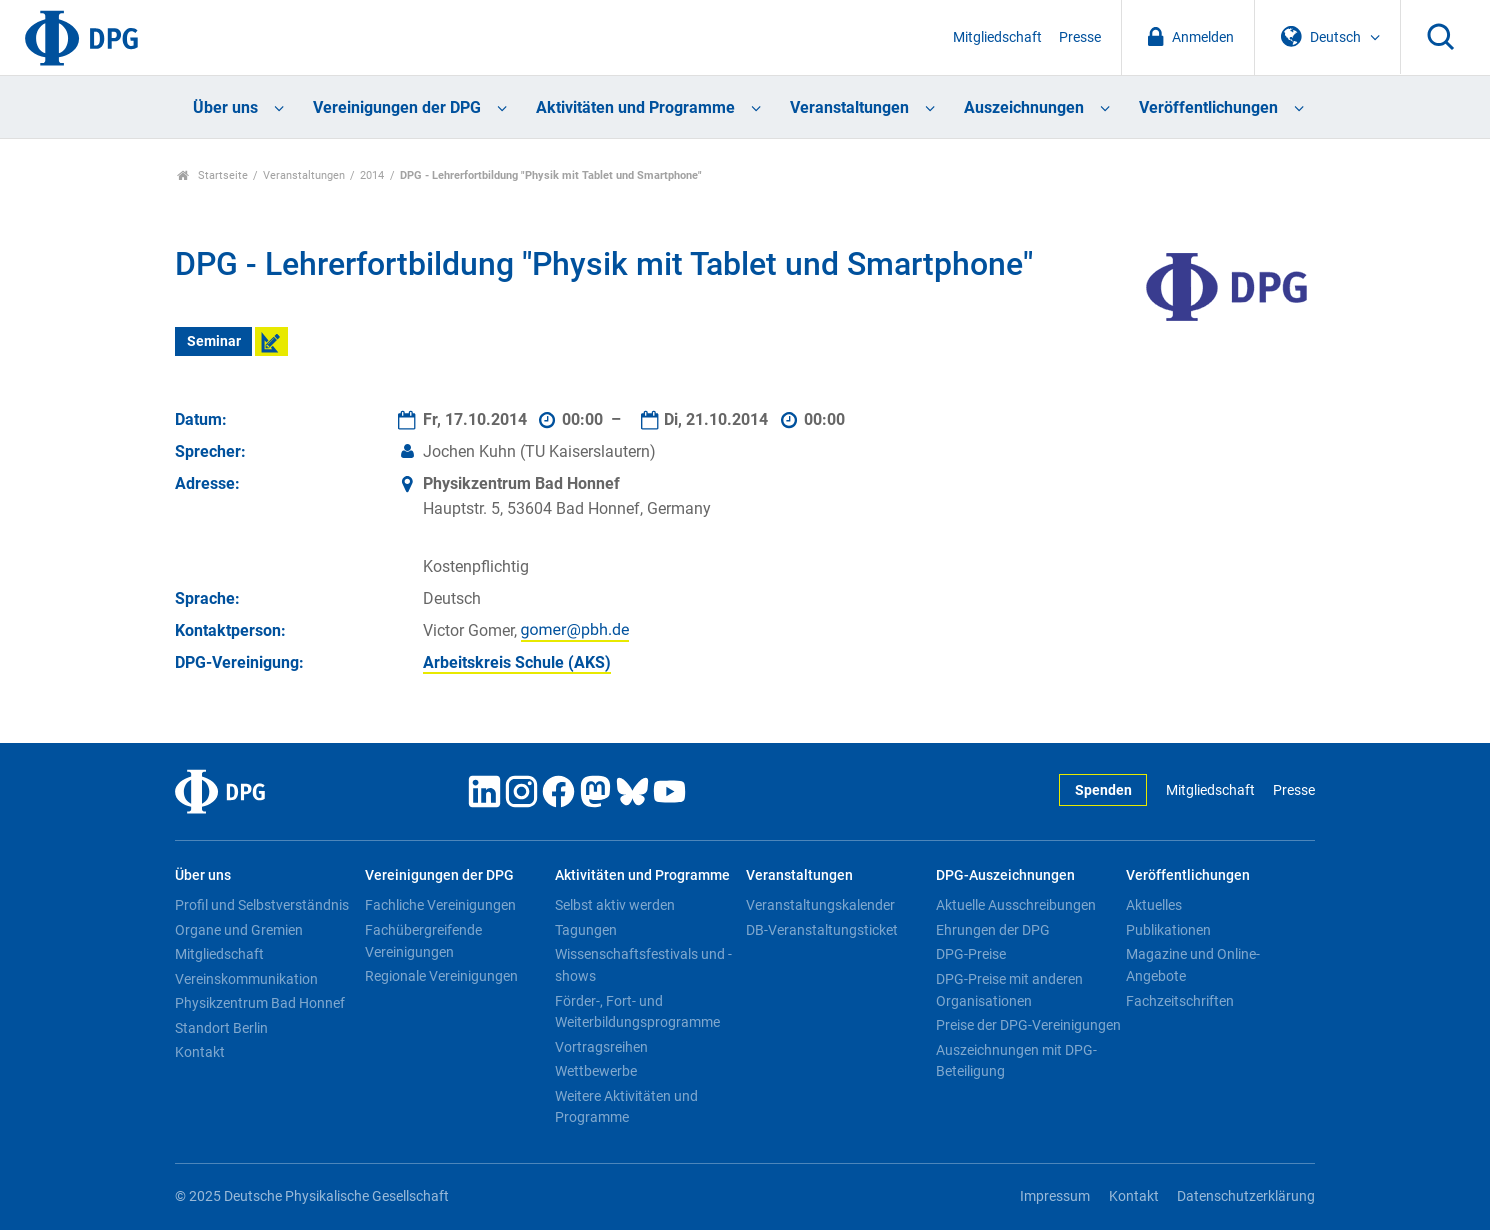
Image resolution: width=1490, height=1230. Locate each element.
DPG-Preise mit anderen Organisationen (1009, 990)
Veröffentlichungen (1208, 107)
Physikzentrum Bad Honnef (260, 1003)
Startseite (212, 175)
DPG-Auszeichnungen (1005, 875)
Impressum (1055, 1196)
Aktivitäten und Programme (635, 107)
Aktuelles (1154, 905)
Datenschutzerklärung (1246, 1196)
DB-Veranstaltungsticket (822, 930)
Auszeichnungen (1024, 107)
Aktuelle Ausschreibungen (1016, 905)
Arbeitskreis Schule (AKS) (517, 662)
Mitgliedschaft (997, 37)
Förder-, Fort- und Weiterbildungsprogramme (637, 1012)
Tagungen (586, 930)
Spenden (1103, 790)
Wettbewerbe (596, 1071)
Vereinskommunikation (246, 979)
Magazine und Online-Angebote (1193, 965)
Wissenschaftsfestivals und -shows (643, 965)
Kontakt (200, 1052)
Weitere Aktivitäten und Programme (626, 1107)
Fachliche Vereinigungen (440, 905)
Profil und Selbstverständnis (262, 905)
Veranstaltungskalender (820, 905)
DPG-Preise (971, 954)
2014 (372, 175)
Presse (1080, 37)
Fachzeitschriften (1180, 1001)
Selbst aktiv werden (615, 905)
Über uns (225, 107)
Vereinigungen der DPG (397, 107)
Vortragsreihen (601, 1047)
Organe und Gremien (239, 930)
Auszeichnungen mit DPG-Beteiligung (1016, 1061)
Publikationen (1168, 930)
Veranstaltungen (849, 107)
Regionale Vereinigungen (441, 976)
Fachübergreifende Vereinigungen (423, 941)
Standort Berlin (221, 1028)
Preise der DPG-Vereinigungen (1028, 1025)
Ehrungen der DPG (993, 930)
